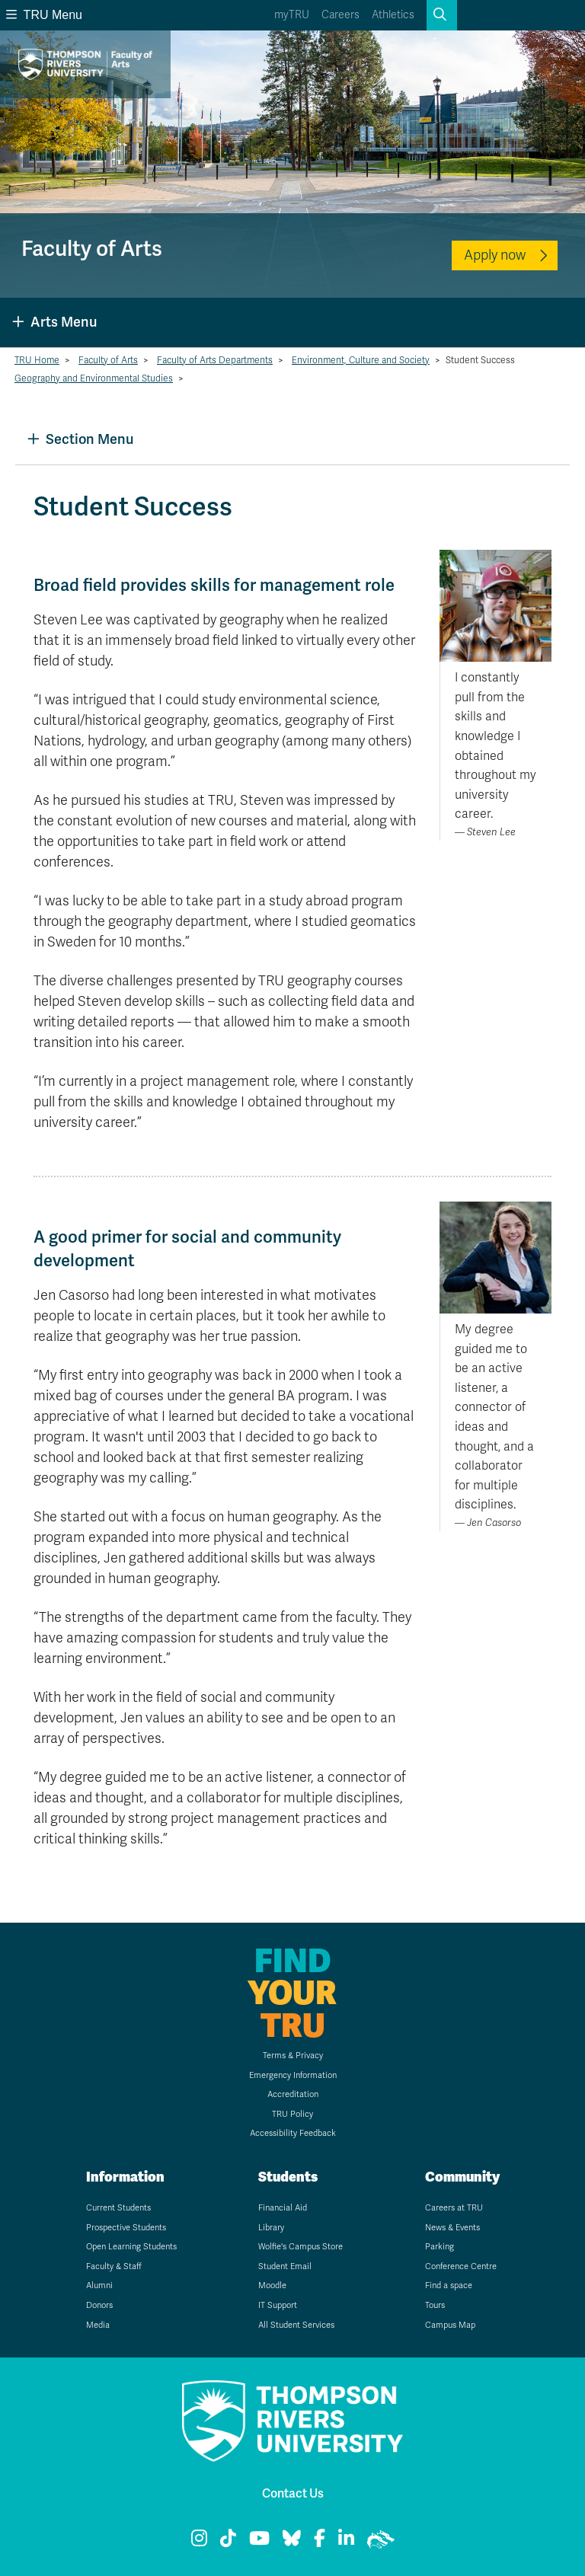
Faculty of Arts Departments (215, 360)
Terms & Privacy (293, 2055)
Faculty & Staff (114, 2266)
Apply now (495, 255)
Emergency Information (293, 2075)
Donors (99, 2305)
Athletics (393, 14)
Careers (340, 14)
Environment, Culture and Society (361, 360)
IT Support (277, 2305)
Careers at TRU (454, 2208)
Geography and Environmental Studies (93, 378)
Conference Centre (461, 2266)
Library (271, 2228)
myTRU (291, 14)
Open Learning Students (131, 2247)
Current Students (118, 2208)
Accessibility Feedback (293, 2133)
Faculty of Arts (108, 360)
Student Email (285, 2266)
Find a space (448, 2285)
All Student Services (296, 2325)
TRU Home (36, 360)
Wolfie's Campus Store (300, 2247)
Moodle (272, 2285)
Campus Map (450, 2325)
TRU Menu (44, 14)
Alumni (99, 2285)
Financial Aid (282, 2208)
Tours (435, 2305)
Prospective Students (126, 2228)
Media (98, 2325)
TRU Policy (292, 2114)
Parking (439, 2247)
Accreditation (292, 2094)
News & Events (452, 2228)
